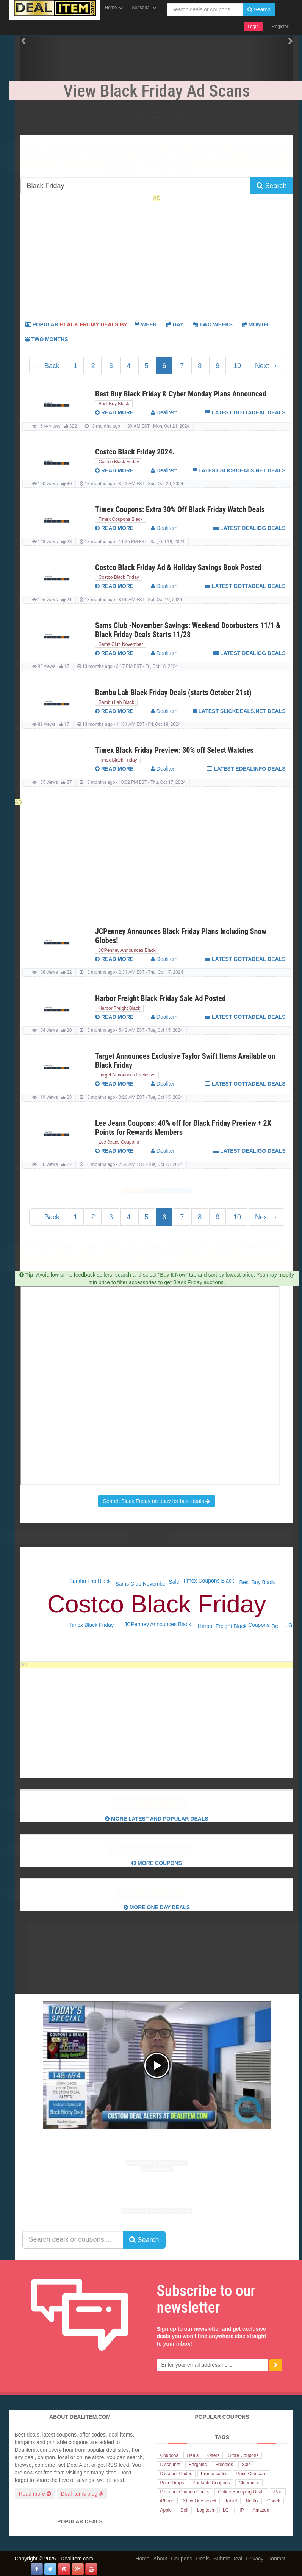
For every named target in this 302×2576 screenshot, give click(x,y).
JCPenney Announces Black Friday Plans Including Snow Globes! (180, 936)
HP (241, 2510)
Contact (276, 2559)
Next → (266, 366)
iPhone (167, 2501)
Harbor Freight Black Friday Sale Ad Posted (160, 998)
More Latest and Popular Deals (156, 1819)
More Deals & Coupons (152, 1191)
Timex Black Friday (118, 760)
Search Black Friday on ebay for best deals (156, 1501)
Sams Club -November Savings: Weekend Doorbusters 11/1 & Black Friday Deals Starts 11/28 (187, 630)
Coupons (258, 1625)
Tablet (231, 2501)
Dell (275, 1626)
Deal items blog (82, 2494)
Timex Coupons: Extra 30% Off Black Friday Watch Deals (180, 509)
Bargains (198, 2464)
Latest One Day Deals (156, 1893)
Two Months (46, 339)
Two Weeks (213, 324)
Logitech (205, 2510)
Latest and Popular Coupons (156, 1849)
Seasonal (141, 7)
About (160, 2559)
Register (280, 26)
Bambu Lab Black (116, 702)
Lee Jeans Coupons (119, 1142)
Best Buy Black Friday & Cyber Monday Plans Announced (180, 393)
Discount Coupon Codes (185, 2492)
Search (259, 9)
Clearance (249, 2482)
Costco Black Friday (119, 461)
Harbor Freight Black (119, 1008)
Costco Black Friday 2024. (134, 451)
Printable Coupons (211, 2482)
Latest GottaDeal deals (245, 412)
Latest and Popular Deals (157, 1805)
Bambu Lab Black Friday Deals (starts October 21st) (173, 692)
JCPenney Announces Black (127, 950)
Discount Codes (176, 2473)
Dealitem (164, 412)
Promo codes (214, 2473)
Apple (166, 2510)
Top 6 (156, 125)
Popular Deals (100, 113)
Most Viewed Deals (85, 1191)
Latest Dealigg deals (249, 528)
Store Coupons (243, 2455)
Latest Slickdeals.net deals (239, 470)
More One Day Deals (157, 1907)
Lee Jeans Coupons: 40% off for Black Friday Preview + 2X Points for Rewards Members (183, 1128)
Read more (35, 2494)
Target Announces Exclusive (127, 1075)
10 (237, 366)
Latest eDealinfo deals (246, 769)
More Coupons (156, 1863)
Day (174, 324)
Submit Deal (227, 2559)
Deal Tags (156, 1537)
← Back (47, 366)
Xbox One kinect (199, 2501)
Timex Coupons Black (120, 519)
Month (255, 324)
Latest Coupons (251, 113)
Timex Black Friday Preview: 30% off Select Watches (174, 750)
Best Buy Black (114, 403)
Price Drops (172, 2482)
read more (114, 412)
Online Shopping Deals (241, 2492)
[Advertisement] (157, 259)
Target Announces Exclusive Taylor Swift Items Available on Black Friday (185, 1060)
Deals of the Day (225, 2211)
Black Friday (55, 113)
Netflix (252, 2501)
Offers (213, 2455)
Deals (193, 2455)
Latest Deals (203, 113)
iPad (277, 2492)
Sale (174, 1582)
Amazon (260, 2510)
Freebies (224, 2464)
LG (289, 1625)
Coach (273, 2501)
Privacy (254, 2559)
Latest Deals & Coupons (199, 2157)
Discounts (170, 2464)
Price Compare (251, 2473)
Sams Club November (121, 644)
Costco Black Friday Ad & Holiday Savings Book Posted (178, 567)
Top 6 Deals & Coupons (223, 1191)
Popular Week (91, 324)
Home (111, 7)
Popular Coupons (152, 113)
